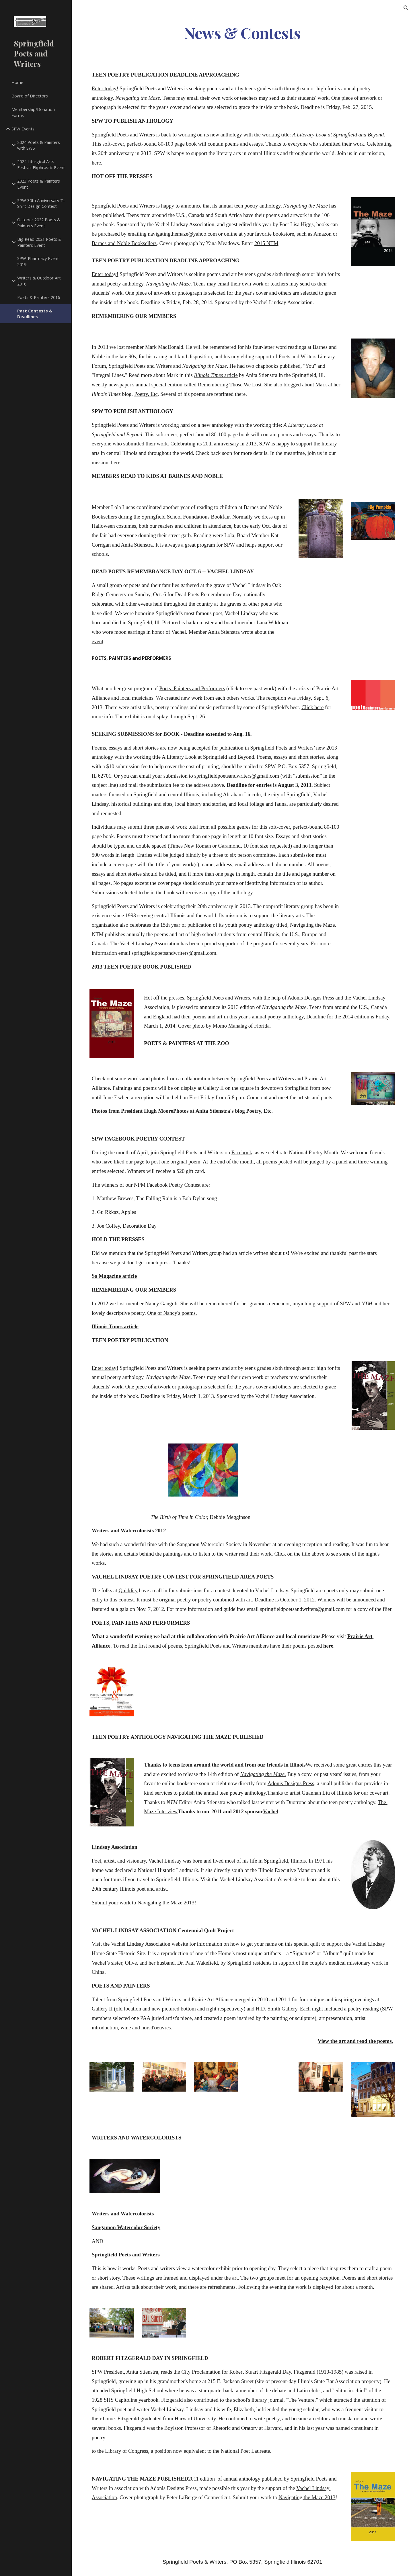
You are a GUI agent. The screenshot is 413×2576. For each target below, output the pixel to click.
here (96, 163)
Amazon (322, 234)
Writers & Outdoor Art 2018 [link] (39, 281)
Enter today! (105, 88)
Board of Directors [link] (29, 96)
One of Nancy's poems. (172, 1313)
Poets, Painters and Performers (192, 688)
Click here (312, 707)
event (97, 641)
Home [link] (17, 82)
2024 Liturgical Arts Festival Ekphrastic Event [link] (41, 164)
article (230, 375)
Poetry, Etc (146, 394)
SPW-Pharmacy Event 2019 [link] (38, 261)
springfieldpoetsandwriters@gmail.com (237, 776)
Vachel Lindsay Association (140, 1944)
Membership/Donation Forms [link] (33, 112)
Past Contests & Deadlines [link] (34, 314)
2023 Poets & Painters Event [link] (38, 184)
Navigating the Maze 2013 (165, 1903)
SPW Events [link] (22, 129)
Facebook (241, 1152)
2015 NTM (266, 243)
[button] (406, 8)
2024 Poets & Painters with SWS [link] (38, 145)
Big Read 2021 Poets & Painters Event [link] (39, 242)
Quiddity (127, 1590)
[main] (242, 32)
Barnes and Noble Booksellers (124, 243)
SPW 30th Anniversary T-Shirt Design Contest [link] (41, 203)
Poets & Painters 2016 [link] (38, 297)
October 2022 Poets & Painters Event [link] (38, 222)
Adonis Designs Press (291, 1783)
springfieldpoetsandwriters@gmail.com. (175, 953)
